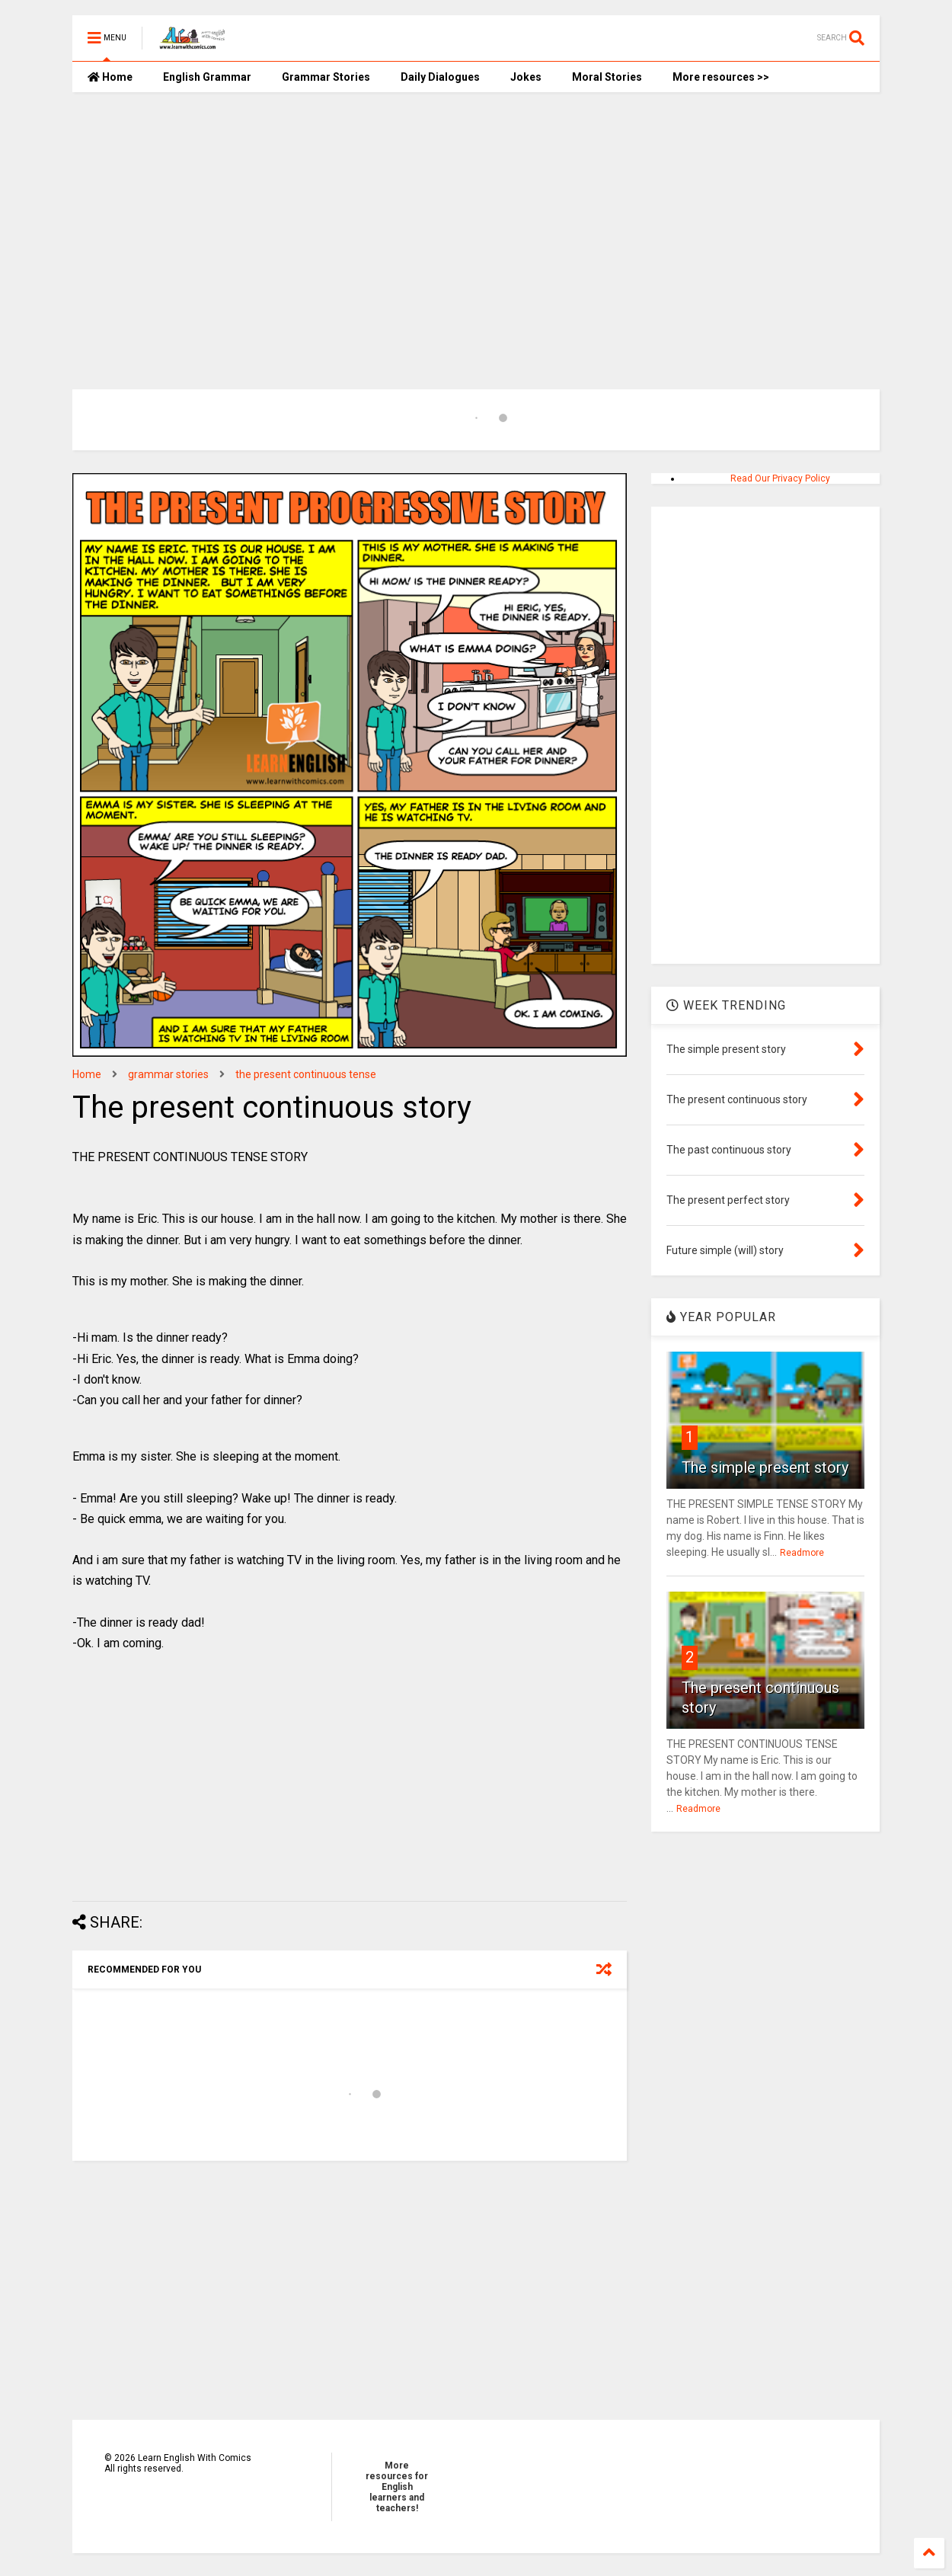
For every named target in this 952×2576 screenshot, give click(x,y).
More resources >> (720, 77)
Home (110, 77)
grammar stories (168, 1074)
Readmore (802, 1552)
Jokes (525, 77)
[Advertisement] (476, 221)
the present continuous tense (305, 1074)
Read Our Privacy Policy (780, 478)
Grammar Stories (326, 77)
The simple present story (765, 1467)
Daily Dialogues (440, 77)
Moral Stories (607, 77)
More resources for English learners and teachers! (397, 2487)
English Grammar (207, 77)
